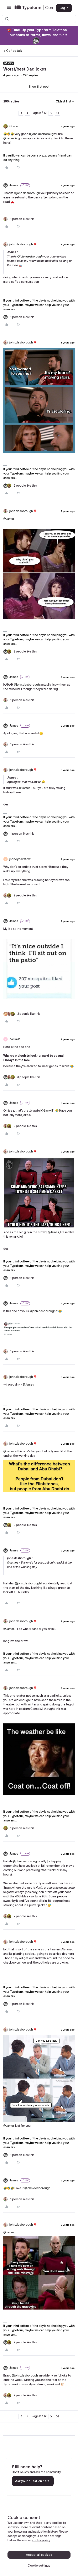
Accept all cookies (39, 2554)
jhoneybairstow (20, 859)
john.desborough (21, 244)
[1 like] (18, 219)
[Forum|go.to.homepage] (32, 8)
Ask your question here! (32, 2481)
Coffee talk (14, 50)
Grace (13, 126)
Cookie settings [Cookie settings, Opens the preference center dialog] (39, 2565)
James (13, 185)
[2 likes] (20, 485)
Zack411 (14, 1039)
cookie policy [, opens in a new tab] (41, 2540)
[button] (8, 8)
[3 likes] (21, 1014)
